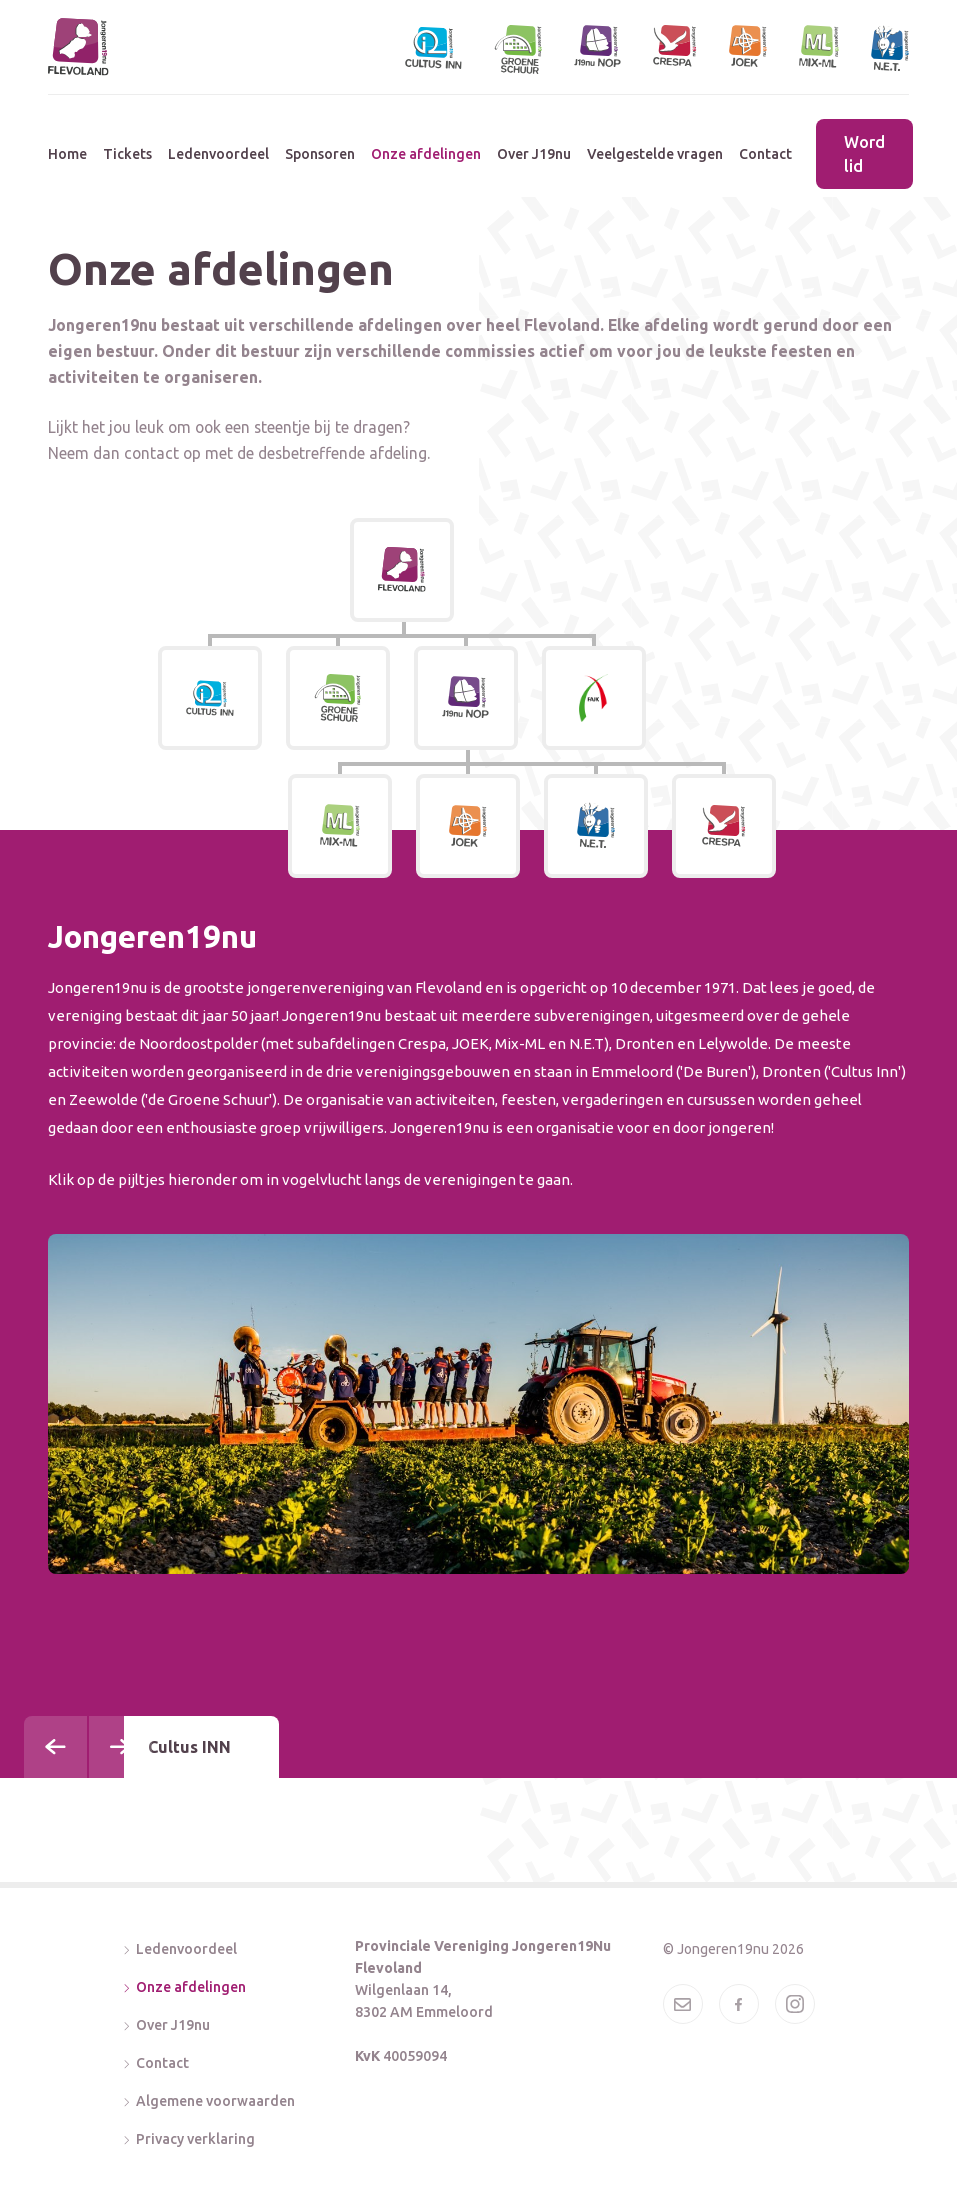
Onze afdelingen (426, 154)
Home (67, 154)
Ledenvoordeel (218, 154)
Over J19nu (534, 154)
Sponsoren (320, 154)
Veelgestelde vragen (655, 154)
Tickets (127, 154)
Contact (765, 154)
